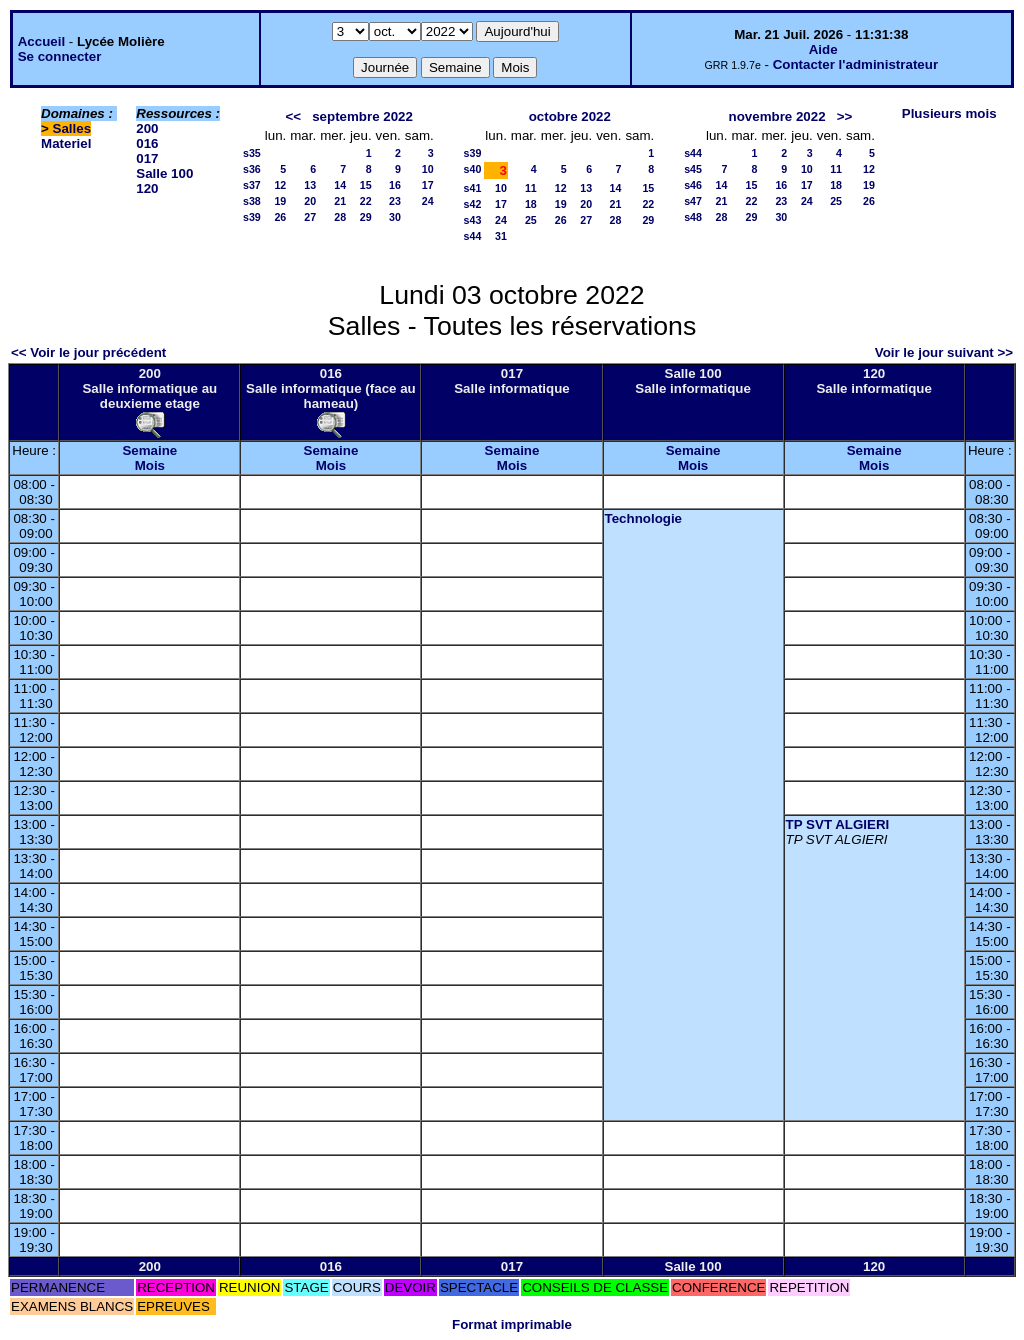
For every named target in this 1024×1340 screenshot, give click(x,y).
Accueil (41, 41)
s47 (693, 201)
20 (310, 201)
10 (428, 169)
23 (395, 201)
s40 (473, 169)
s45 (693, 169)
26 (280, 217)
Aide (823, 49)
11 (531, 188)
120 (147, 188)
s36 (252, 169)
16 (395, 185)
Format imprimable (512, 1324)
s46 (693, 185)
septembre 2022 (362, 116)
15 (366, 185)
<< (294, 116)
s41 (473, 188)
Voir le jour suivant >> (944, 352)
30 (395, 217)
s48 (693, 217)
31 (501, 236)
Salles (72, 128)
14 (340, 185)
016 (147, 143)
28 (340, 217)
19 (280, 201)
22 (366, 201)
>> (845, 116)
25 (531, 220)
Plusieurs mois (949, 113)
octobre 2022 (570, 116)
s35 (252, 153)
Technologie (644, 518)
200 (147, 128)
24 (428, 201)
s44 (473, 236)
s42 (473, 204)
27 (310, 217)
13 (310, 185)
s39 (252, 217)
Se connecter (60, 56)
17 (428, 185)
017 (147, 158)
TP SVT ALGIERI (838, 824)
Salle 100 (164, 173)
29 (366, 217)
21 (340, 201)
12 (280, 185)
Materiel (66, 143)
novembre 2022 (777, 116)
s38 (252, 201)
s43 (473, 220)
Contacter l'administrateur (855, 64)
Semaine (149, 450)
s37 (252, 185)
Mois (150, 465)
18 (531, 204)
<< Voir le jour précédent (88, 352)
